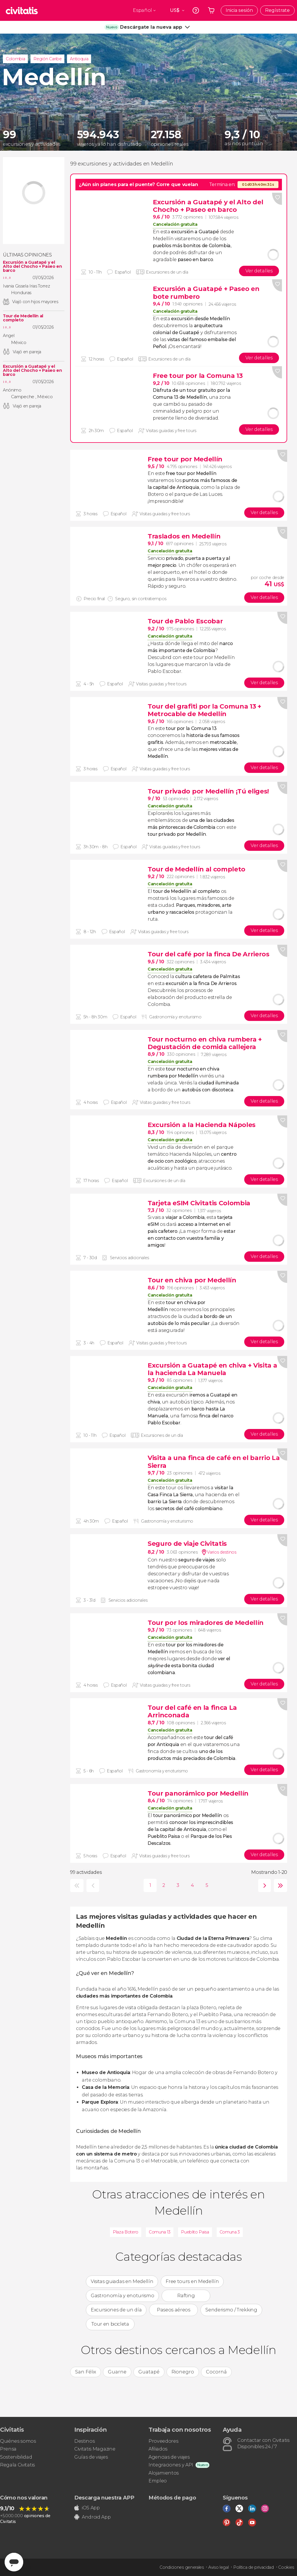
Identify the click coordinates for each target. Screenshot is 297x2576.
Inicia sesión (239, 10)
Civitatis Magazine (94, 2449)
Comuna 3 (230, 2232)
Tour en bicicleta (110, 2324)
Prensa (8, 2449)
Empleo (157, 2481)
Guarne (117, 2372)
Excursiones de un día (116, 2310)
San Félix (85, 2372)
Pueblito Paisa (195, 2232)
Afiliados (157, 2449)
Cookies (286, 2567)
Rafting (186, 2295)
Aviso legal (218, 2567)
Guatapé (149, 2372)
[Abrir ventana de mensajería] (14, 2562)
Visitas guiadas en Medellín (122, 2281)
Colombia (15, 58)
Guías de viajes (91, 2457)
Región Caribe (47, 58)
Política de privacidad (253, 2567)
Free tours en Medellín (192, 2281)
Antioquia (79, 58)
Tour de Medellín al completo (23, 318)
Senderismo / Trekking (231, 2310)
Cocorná (216, 2372)
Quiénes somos (18, 2441)
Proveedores (163, 2441)
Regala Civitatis (17, 2465)
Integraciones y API (170, 2465)
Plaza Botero (125, 2232)
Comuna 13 (160, 2232)
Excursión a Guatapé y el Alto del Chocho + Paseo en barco (32, 266)
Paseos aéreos (173, 2310)
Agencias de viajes (168, 2457)
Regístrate (277, 10)
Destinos (84, 2441)
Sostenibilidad (16, 2457)
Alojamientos (163, 2473)
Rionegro (182, 2372)
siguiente (263, 1885)
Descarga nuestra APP (104, 2498)
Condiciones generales (182, 2567)
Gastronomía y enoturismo (122, 2295)
